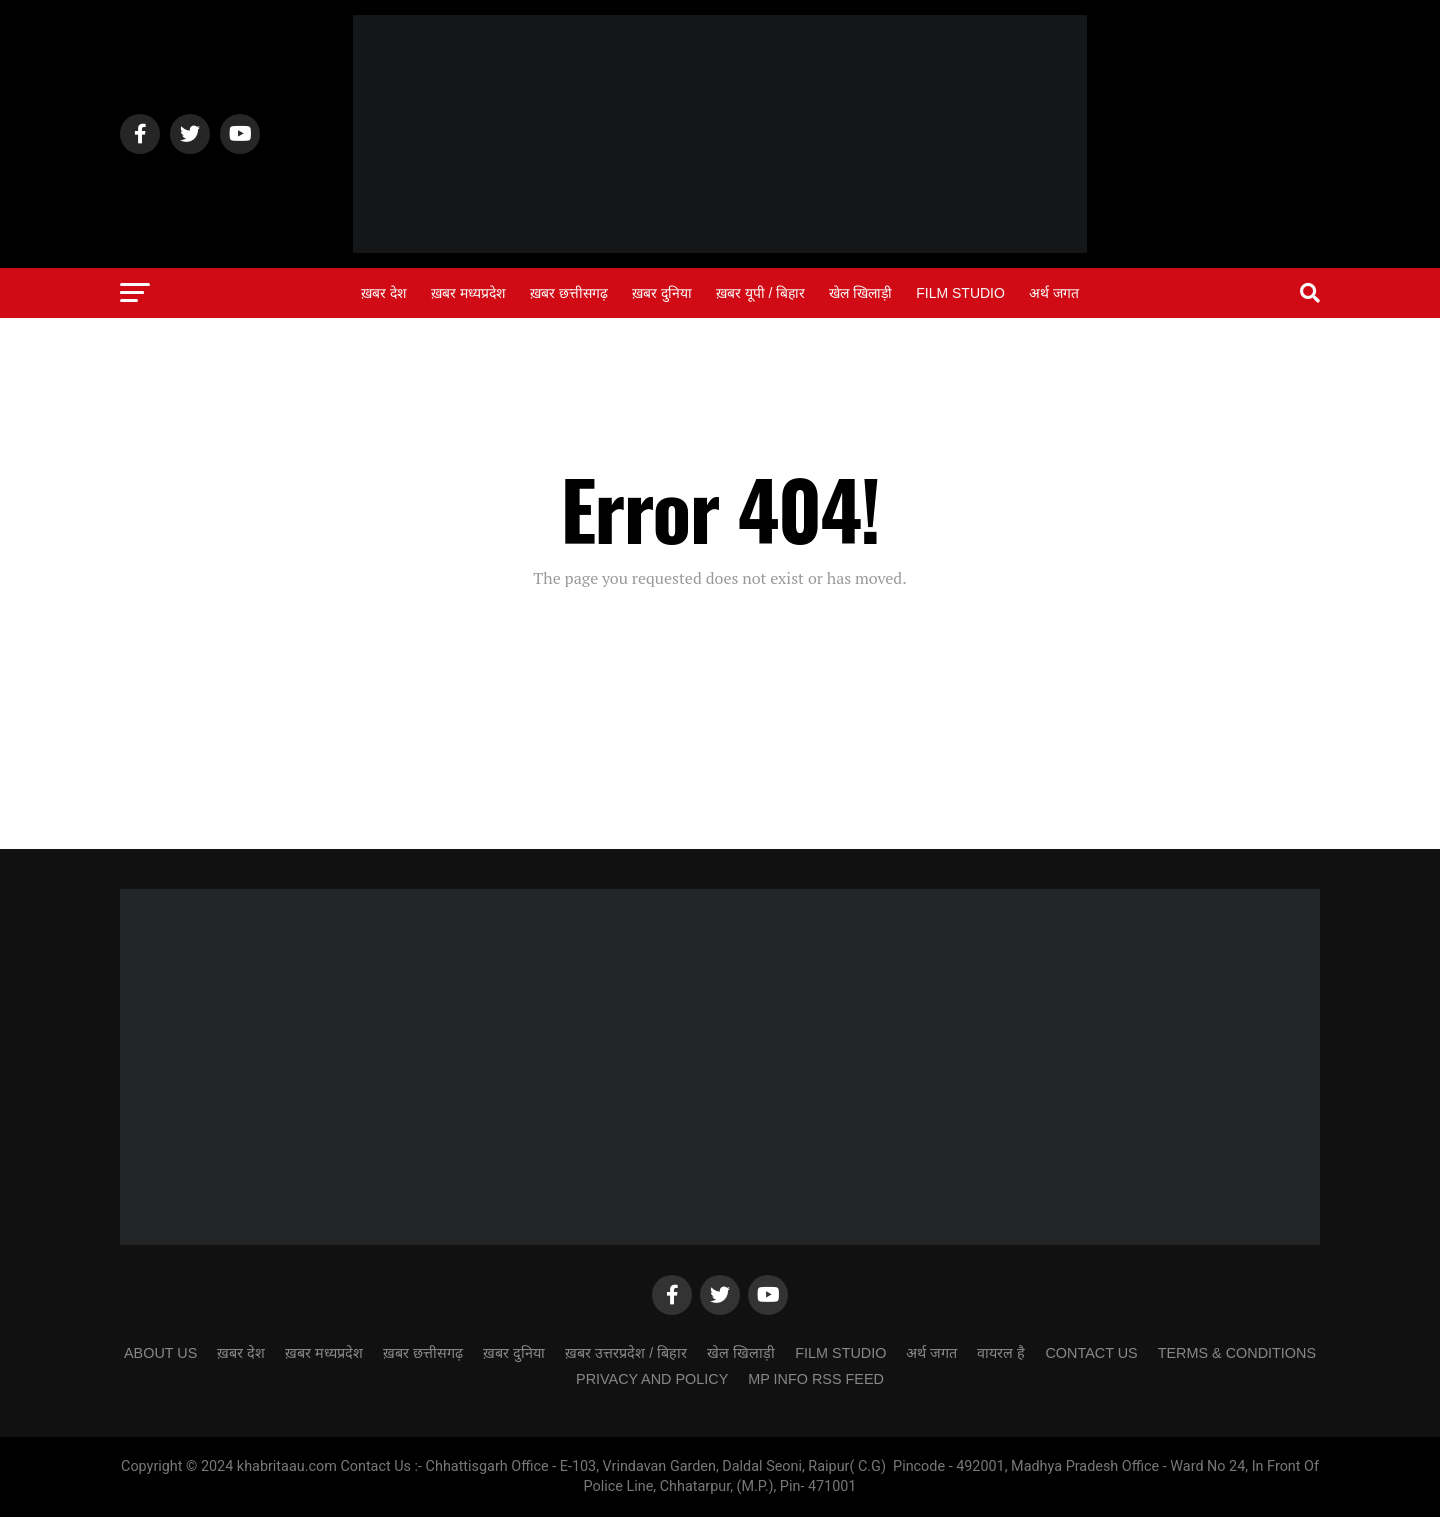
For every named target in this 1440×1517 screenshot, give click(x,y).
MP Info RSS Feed (816, 1379)
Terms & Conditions (1237, 1353)
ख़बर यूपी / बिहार (761, 293)
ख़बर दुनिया (662, 293)
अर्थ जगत (1054, 293)
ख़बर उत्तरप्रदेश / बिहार (626, 1353)
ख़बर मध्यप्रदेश (468, 293)
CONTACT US (1091, 1353)
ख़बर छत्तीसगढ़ (569, 293)
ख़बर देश (384, 293)
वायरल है (1001, 1353)
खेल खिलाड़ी (860, 293)
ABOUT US (160, 1353)
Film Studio (960, 293)
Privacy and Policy (652, 1379)
